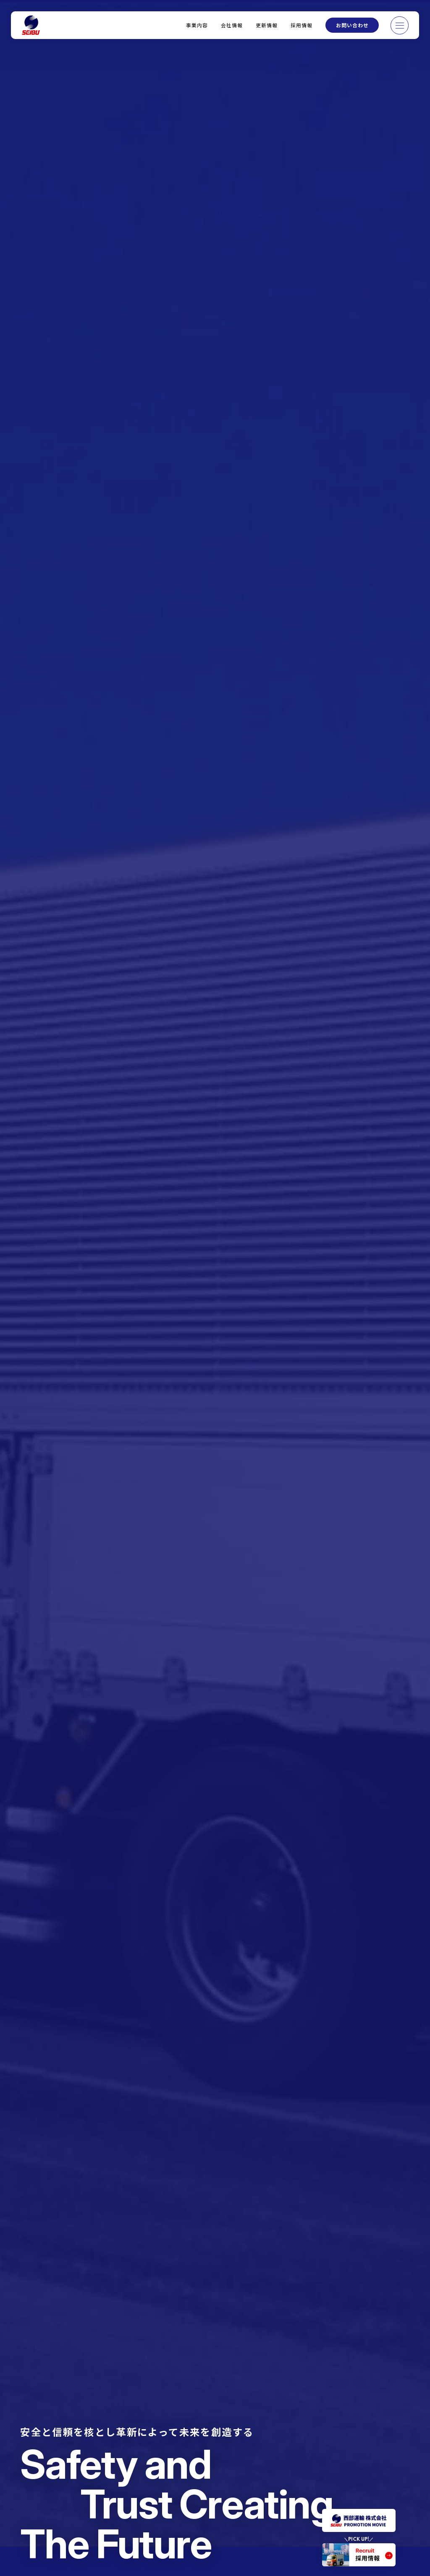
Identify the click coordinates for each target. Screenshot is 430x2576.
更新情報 (267, 25)
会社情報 (232, 25)
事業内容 (197, 25)
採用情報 (301, 25)
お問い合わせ (352, 25)
